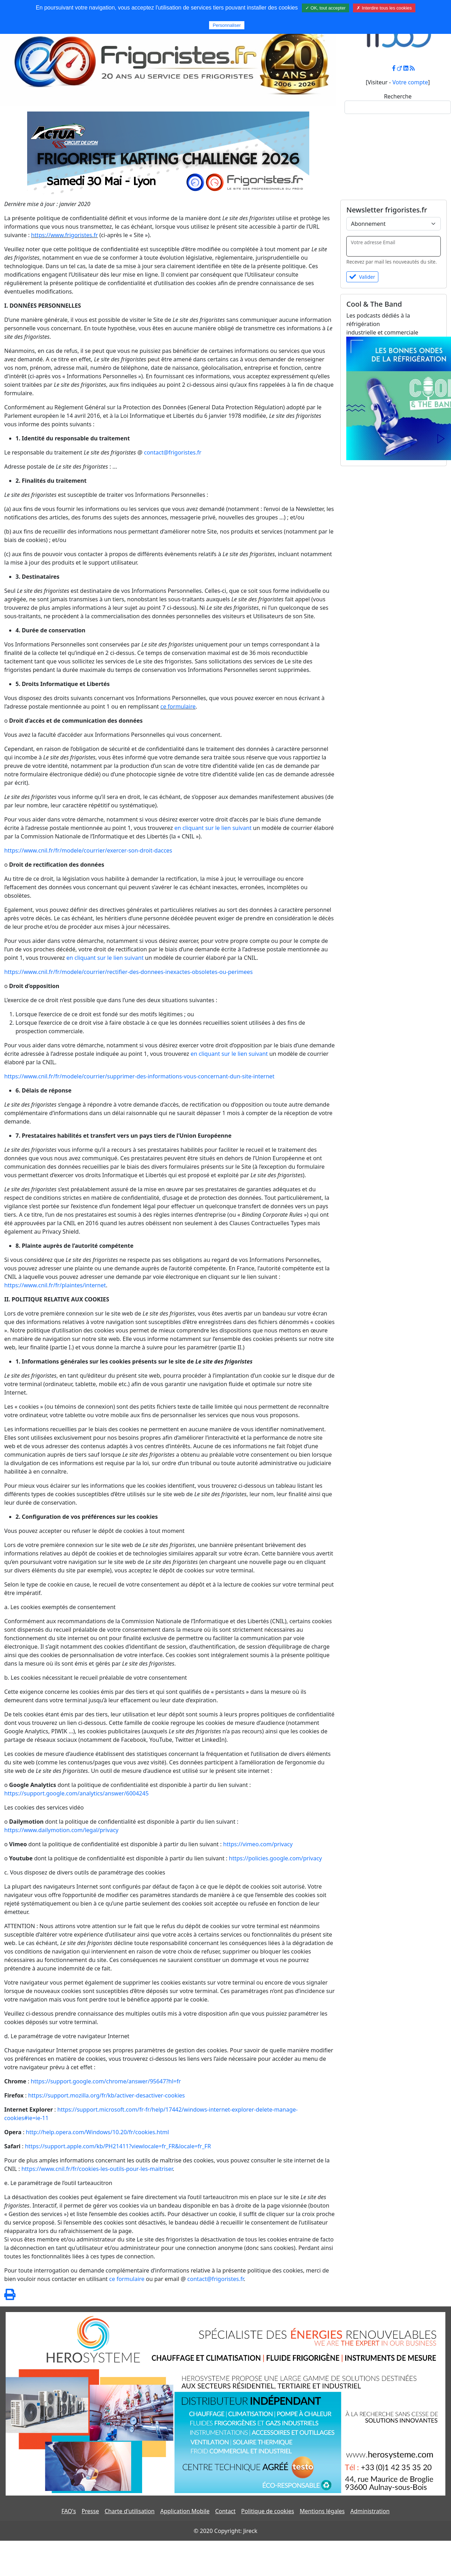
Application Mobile (184, 2511)
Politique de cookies (267, 2511)
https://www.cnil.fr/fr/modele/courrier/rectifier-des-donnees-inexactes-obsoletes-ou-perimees (128, 972)
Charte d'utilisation (130, 2511)
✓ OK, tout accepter (325, 8)
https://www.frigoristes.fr (64, 235)
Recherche (398, 96)
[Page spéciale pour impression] (10, 2296)
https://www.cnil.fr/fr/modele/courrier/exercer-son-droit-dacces (88, 850)
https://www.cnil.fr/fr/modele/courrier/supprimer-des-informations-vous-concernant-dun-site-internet (139, 1076)
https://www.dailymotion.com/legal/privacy (61, 1830)
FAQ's (68, 2511)
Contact (225, 2511)
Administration (369, 2511)
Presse (90, 2511)
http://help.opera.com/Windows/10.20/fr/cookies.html (97, 2132)
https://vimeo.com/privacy (258, 1844)
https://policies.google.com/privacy (275, 1858)
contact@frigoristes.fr (172, 452)
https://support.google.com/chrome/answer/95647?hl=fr (106, 2081)
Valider (362, 276)
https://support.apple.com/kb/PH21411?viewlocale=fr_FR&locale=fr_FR (118, 2146)
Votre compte (410, 82)
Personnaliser (227, 25)
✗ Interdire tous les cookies (384, 8)
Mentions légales (322, 2511)
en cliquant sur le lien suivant (212, 828)
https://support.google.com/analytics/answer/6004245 (76, 1793)
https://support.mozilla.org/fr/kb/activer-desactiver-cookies (106, 2095)
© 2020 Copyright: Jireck (225, 2531)
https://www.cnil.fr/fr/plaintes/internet (55, 1285)
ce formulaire (178, 706)
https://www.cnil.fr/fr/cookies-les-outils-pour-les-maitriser (97, 2169)
